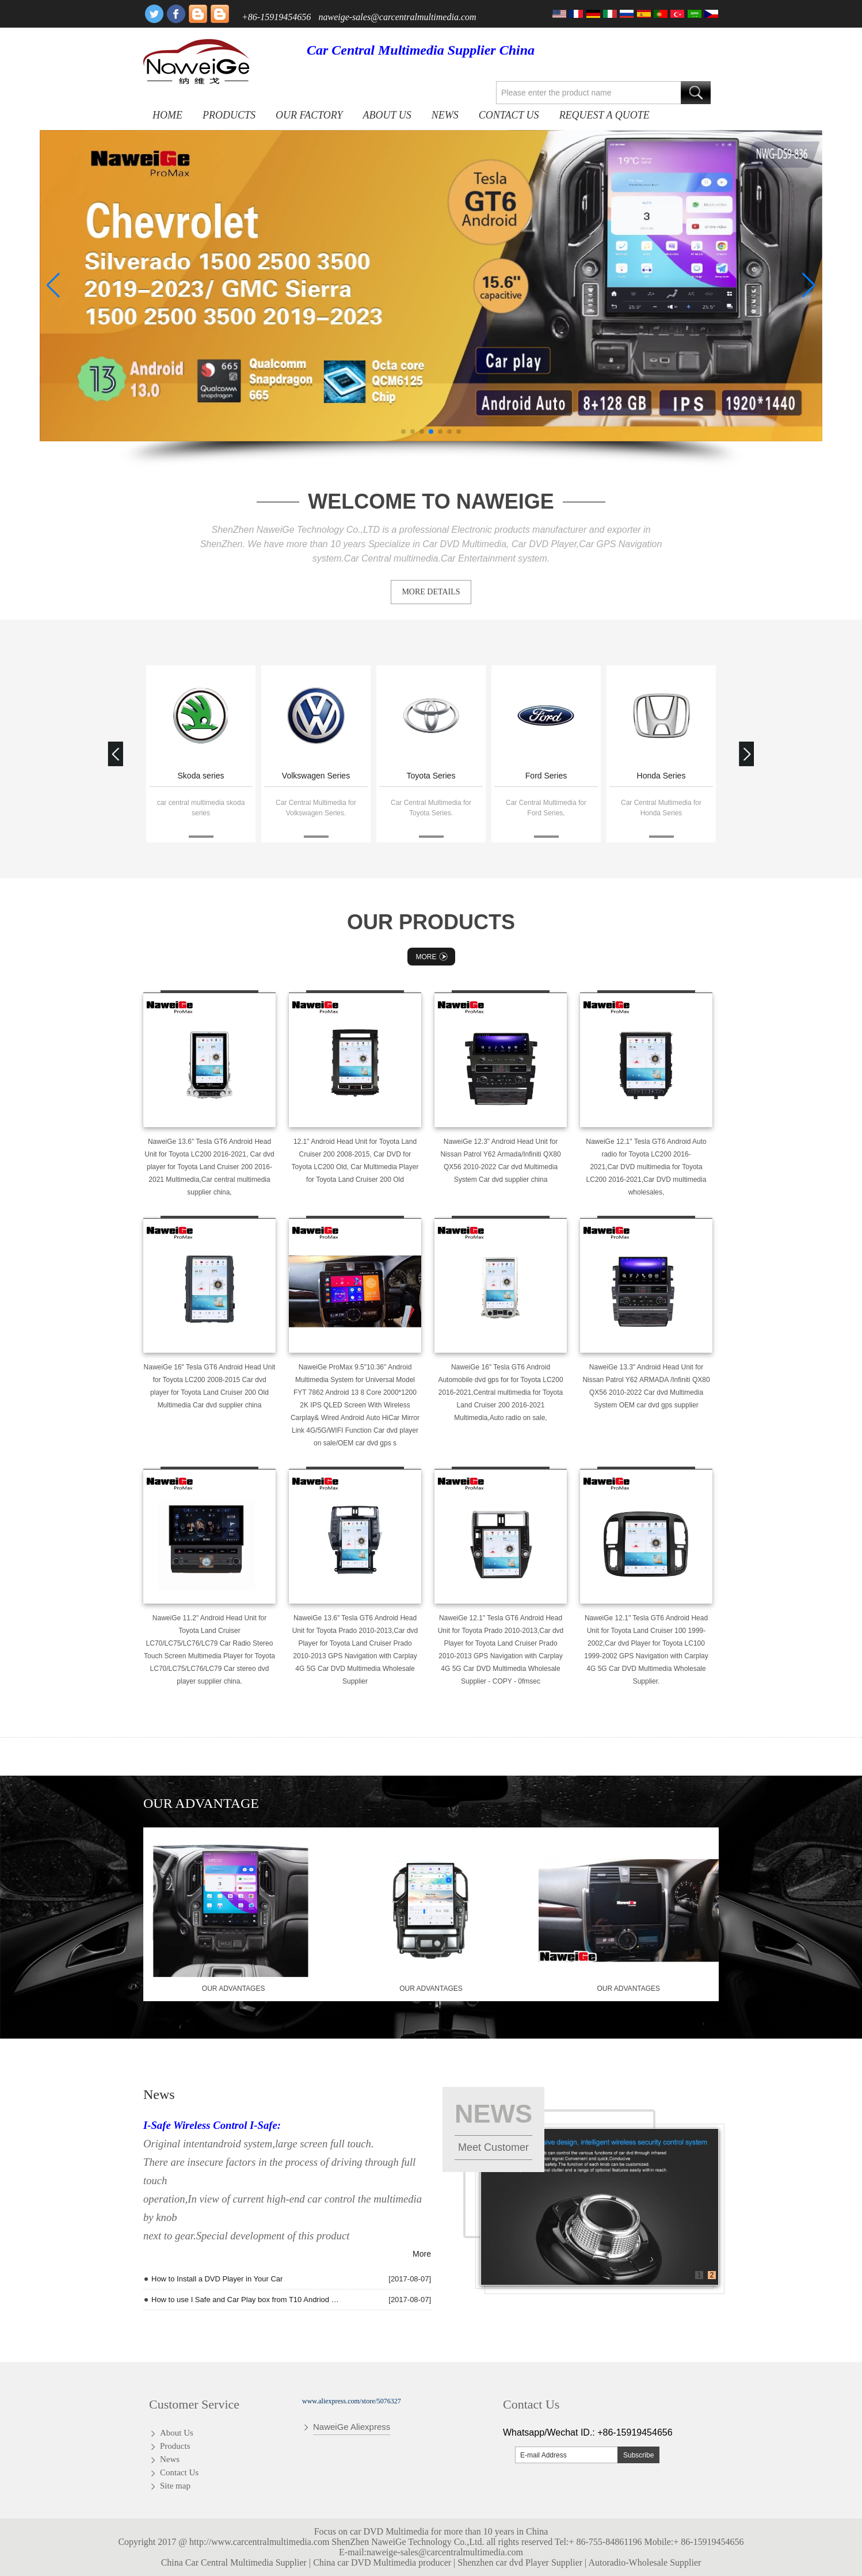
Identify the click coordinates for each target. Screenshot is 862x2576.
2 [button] (712, 2275)
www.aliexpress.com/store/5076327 (351, 2401)
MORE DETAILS (431, 591)
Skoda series (201, 775)
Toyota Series (431, 775)
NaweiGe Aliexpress (351, 2427)
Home (167, 115)
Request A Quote (604, 115)
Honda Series (661, 775)
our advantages (233, 1989)
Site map (175, 2485)
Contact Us (509, 115)
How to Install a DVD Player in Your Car (217, 2278)
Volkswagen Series (316, 775)
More (433, 956)
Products (229, 115)
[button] (403, 431)
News (445, 115)
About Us (387, 115)
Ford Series (546, 775)
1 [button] (699, 2275)
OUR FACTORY (309, 115)
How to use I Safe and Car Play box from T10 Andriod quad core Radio (245, 2299)
